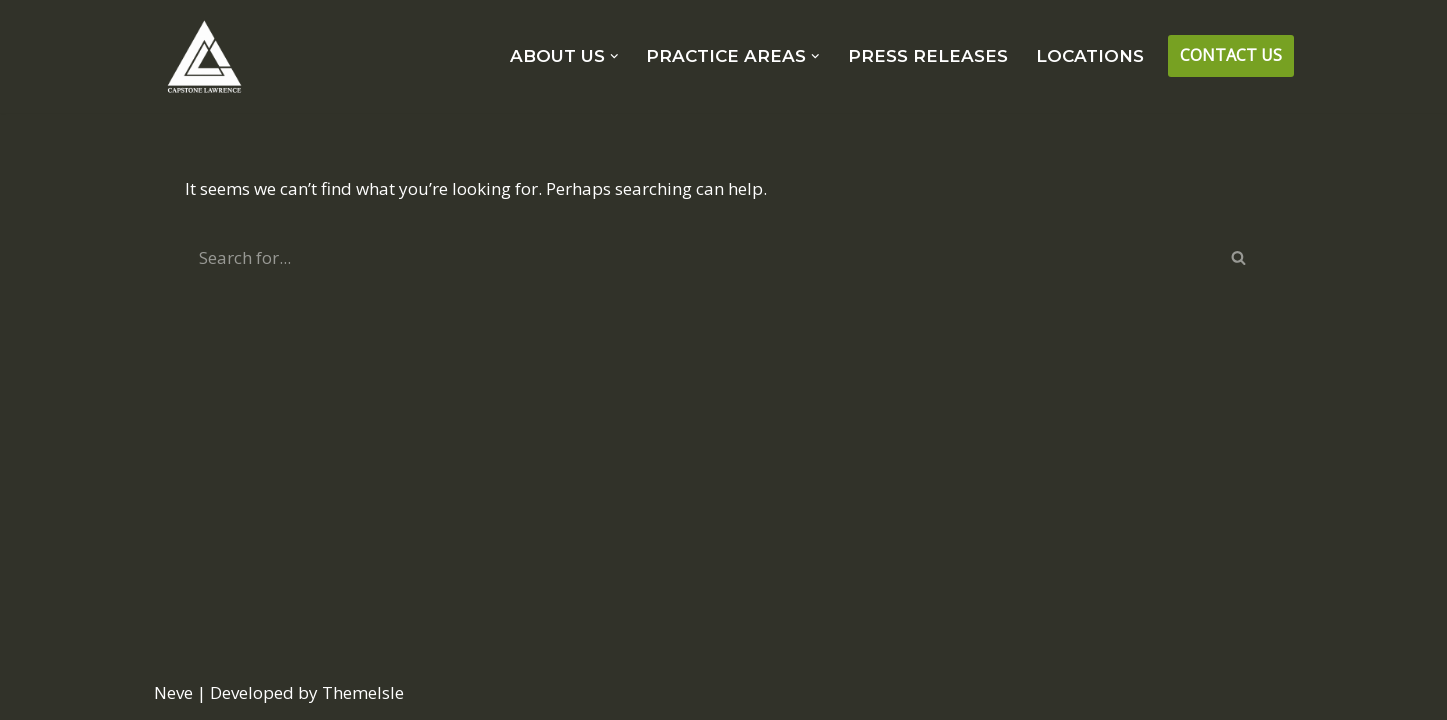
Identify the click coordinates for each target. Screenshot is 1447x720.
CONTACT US (1231, 55)
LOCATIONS (1090, 56)
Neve (173, 692)
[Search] (701, 257)
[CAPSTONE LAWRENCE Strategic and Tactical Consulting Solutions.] (204, 56)
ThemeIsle (363, 692)
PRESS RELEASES (928, 56)
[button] (614, 56)
